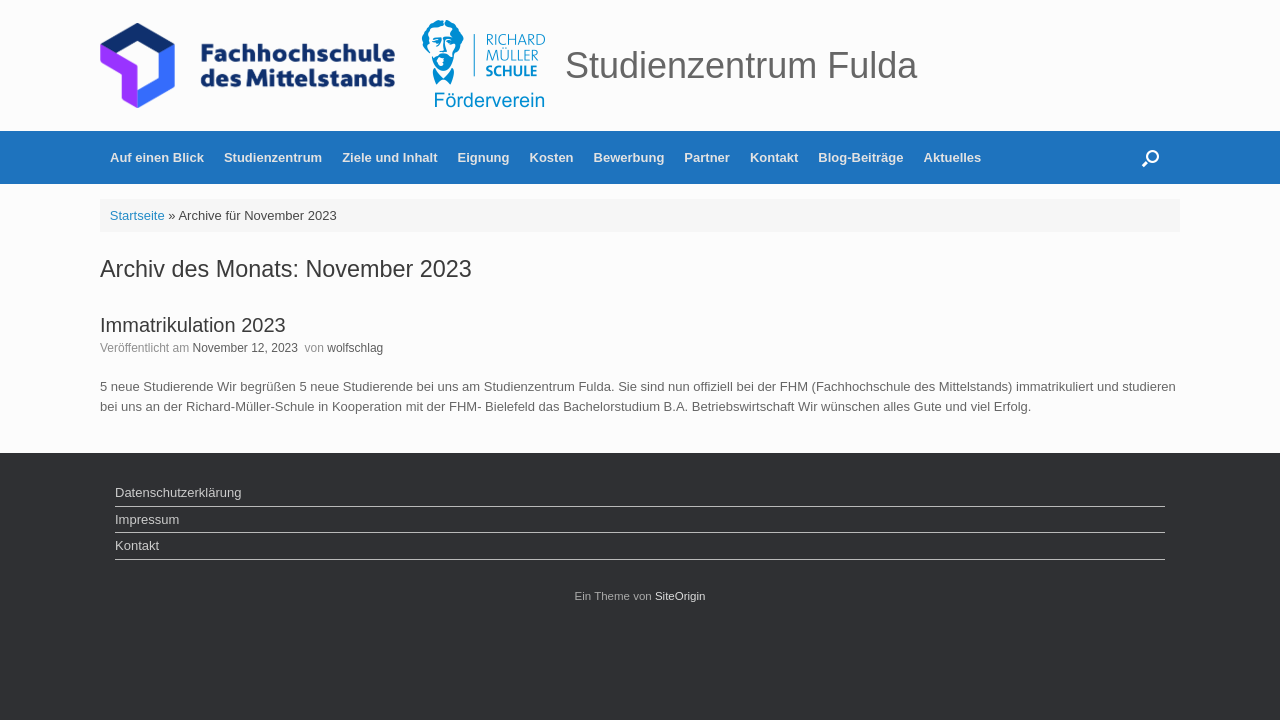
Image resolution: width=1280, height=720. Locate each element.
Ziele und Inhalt (389, 157)
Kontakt (774, 157)
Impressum (147, 519)
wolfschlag (355, 348)
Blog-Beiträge (860, 157)
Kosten (552, 157)
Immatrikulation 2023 (193, 325)
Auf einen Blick (157, 157)
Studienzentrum (273, 157)
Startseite (137, 215)
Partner (707, 157)
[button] (1150, 157)
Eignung (484, 157)
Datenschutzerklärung (178, 492)
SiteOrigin (680, 596)
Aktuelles (953, 157)
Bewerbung (629, 157)
